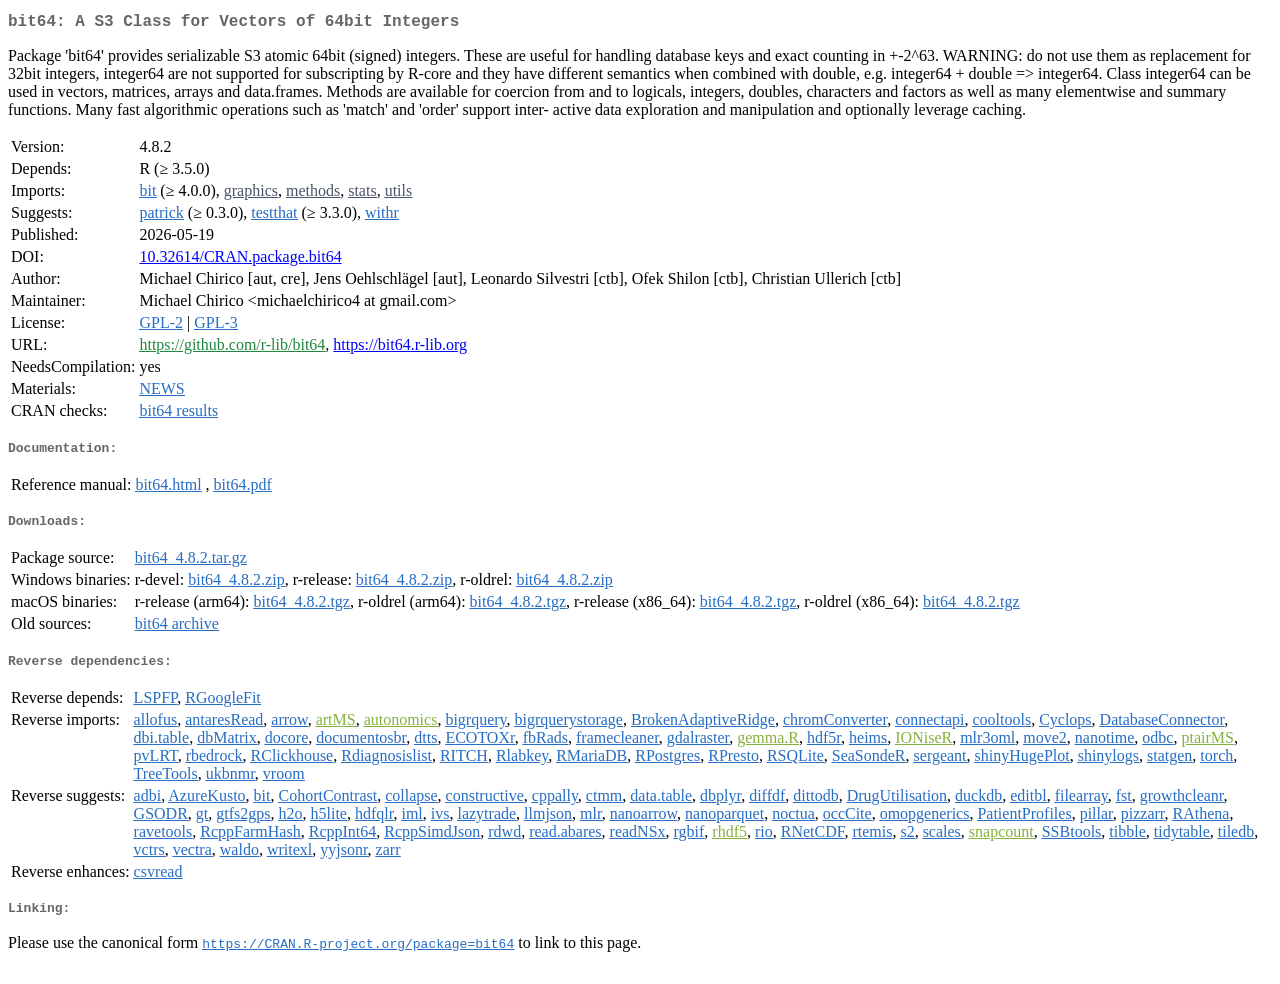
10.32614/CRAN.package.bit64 (240, 260)
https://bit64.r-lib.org (400, 348)
